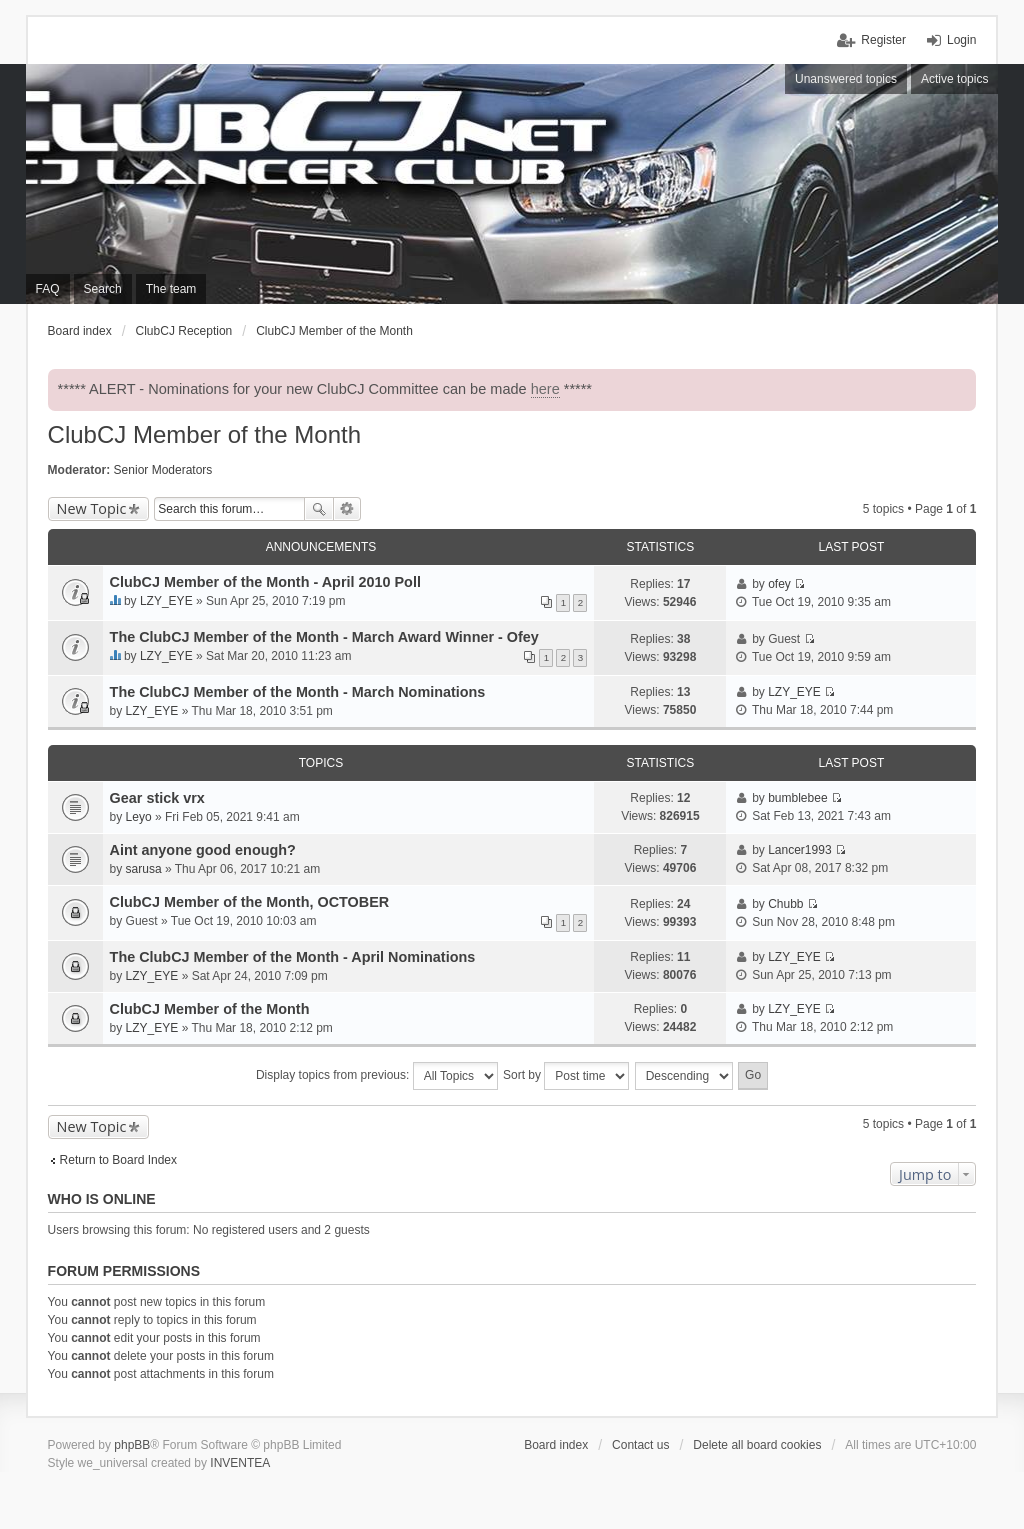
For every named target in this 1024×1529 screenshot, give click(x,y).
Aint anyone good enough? (203, 850)
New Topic (92, 508)
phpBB (132, 1445)
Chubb (785, 904)
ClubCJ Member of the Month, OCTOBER (250, 902)
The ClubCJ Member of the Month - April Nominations (293, 957)
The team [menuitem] (171, 289)
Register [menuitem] (883, 40)
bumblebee (797, 798)
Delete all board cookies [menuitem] (757, 1445)
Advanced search (347, 509)
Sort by (566, 1076)
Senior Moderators (163, 470)
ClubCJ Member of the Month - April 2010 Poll (265, 582)
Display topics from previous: (377, 1076)
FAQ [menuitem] (48, 289)
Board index (556, 1445)
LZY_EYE (166, 601)
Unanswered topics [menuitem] (846, 79)
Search (319, 509)
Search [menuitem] (103, 289)
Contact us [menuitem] (640, 1445)
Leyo (139, 817)
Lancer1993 (799, 850)
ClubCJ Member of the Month (204, 434)
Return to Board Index (118, 1160)
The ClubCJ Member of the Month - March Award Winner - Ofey (324, 637)
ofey (779, 584)
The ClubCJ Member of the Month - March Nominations (298, 692)
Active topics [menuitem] (954, 79)
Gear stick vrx (157, 798)
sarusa (144, 869)
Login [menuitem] (961, 40)
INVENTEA (240, 1463)
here (545, 389)
